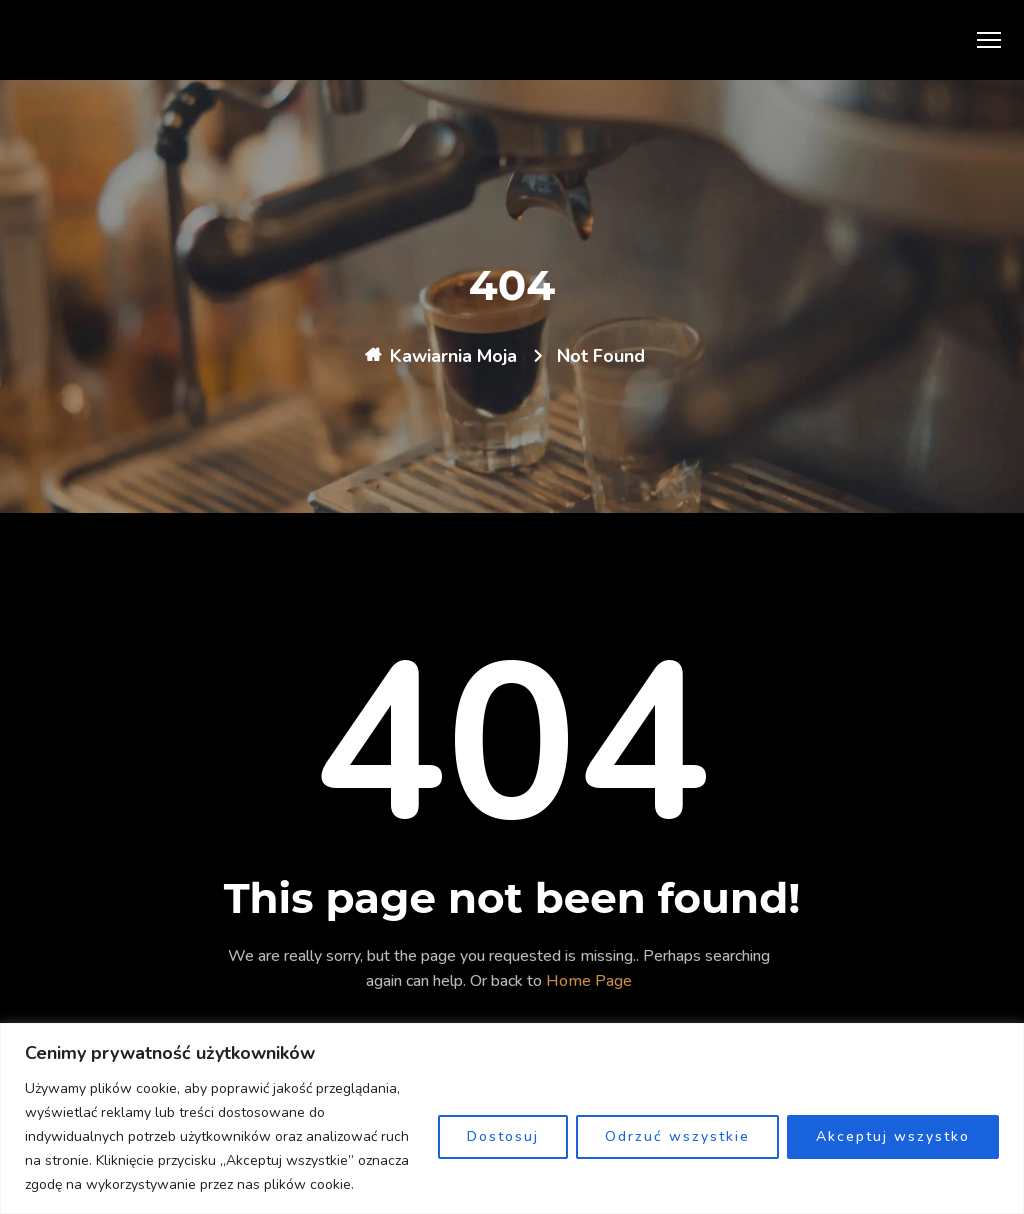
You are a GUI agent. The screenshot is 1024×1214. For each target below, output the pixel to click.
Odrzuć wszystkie (677, 1136)
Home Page (589, 981)
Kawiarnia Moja (453, 356)
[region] (512, 1118)
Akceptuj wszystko (893, 1136)
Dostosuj (503, 1136)
